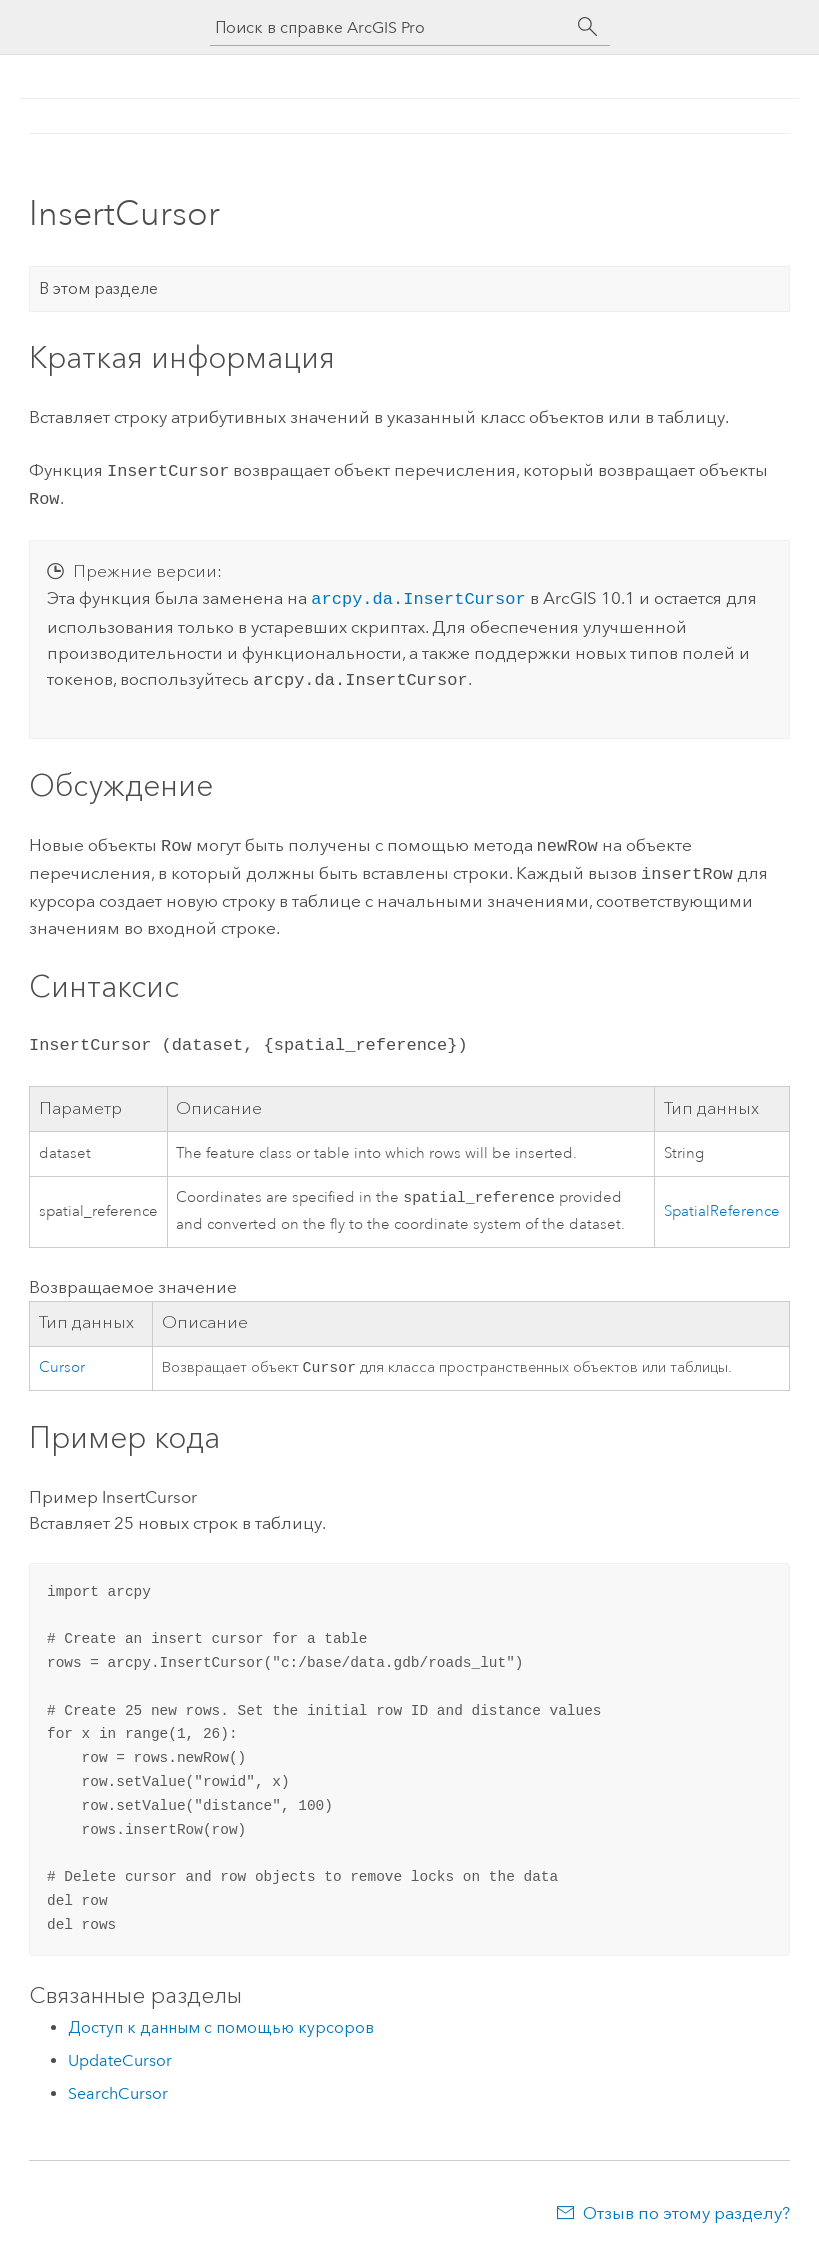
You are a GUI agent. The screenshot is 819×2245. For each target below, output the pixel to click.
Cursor (62, 1358)
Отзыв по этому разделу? (686, 2205)
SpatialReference (722, 1200)
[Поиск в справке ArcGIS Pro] (390, 27)
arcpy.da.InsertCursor (418, 593)
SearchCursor (118, 2085)
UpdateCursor (120, 2052)
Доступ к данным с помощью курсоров (221, 2019)
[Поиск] (588, 27)
